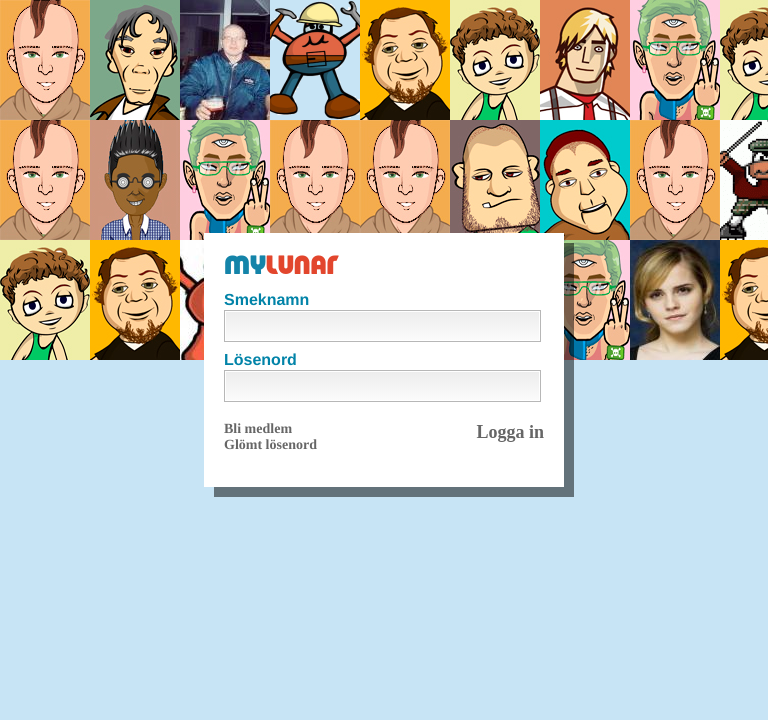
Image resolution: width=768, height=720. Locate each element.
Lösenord (260, 360)
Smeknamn (266, 300)
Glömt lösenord (270, 445)
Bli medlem (258, 429)
